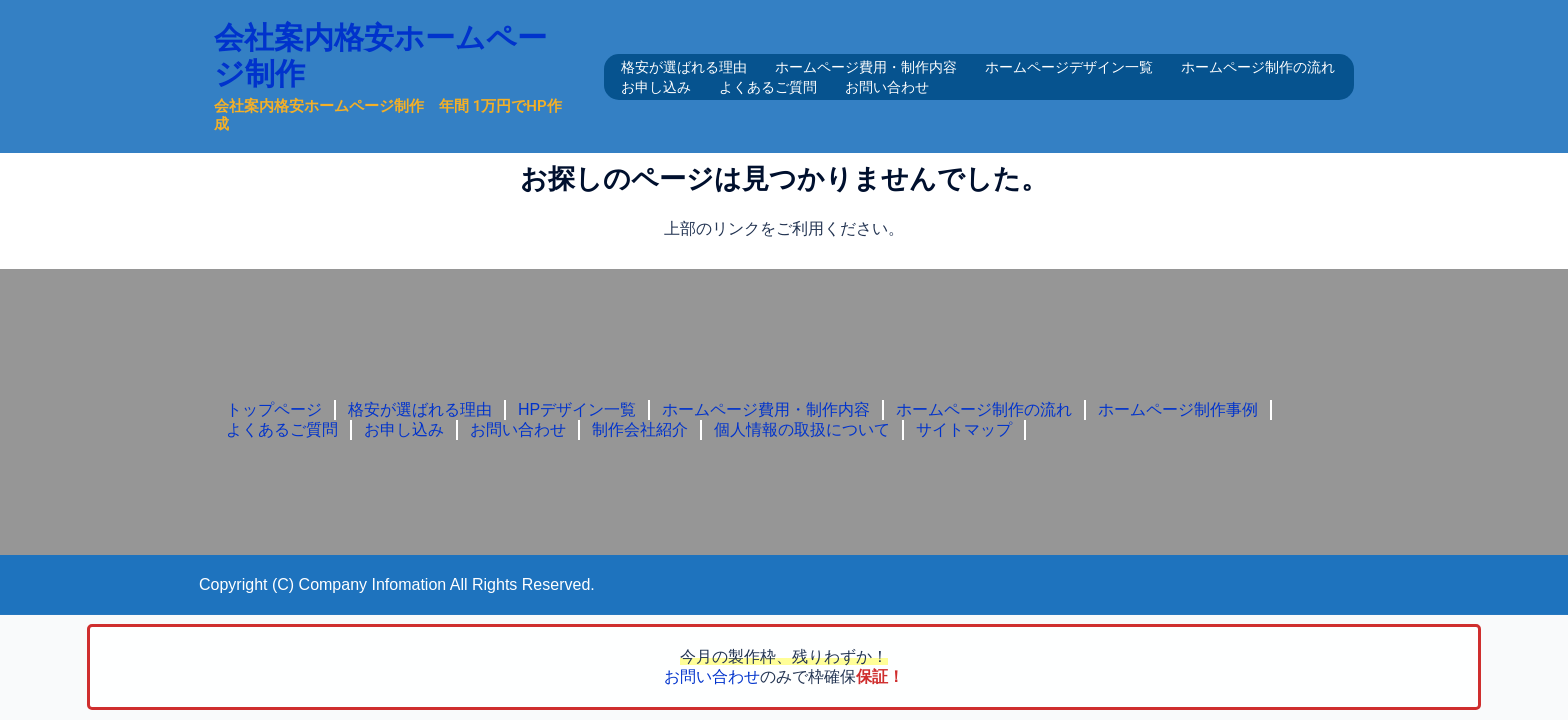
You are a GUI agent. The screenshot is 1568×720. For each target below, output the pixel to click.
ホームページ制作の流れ (1258, 67)
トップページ (274, 409)
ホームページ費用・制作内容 (866, 67)
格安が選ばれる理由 (684, 67)
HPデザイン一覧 (577, 409)
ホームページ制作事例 (1178, 409)
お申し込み (656, 87)
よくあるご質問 (768, 87)
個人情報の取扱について (802, 429)
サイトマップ (964, 429)
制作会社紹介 (640, 429)
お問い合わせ (887, 87)
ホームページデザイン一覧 (1069, 67)
